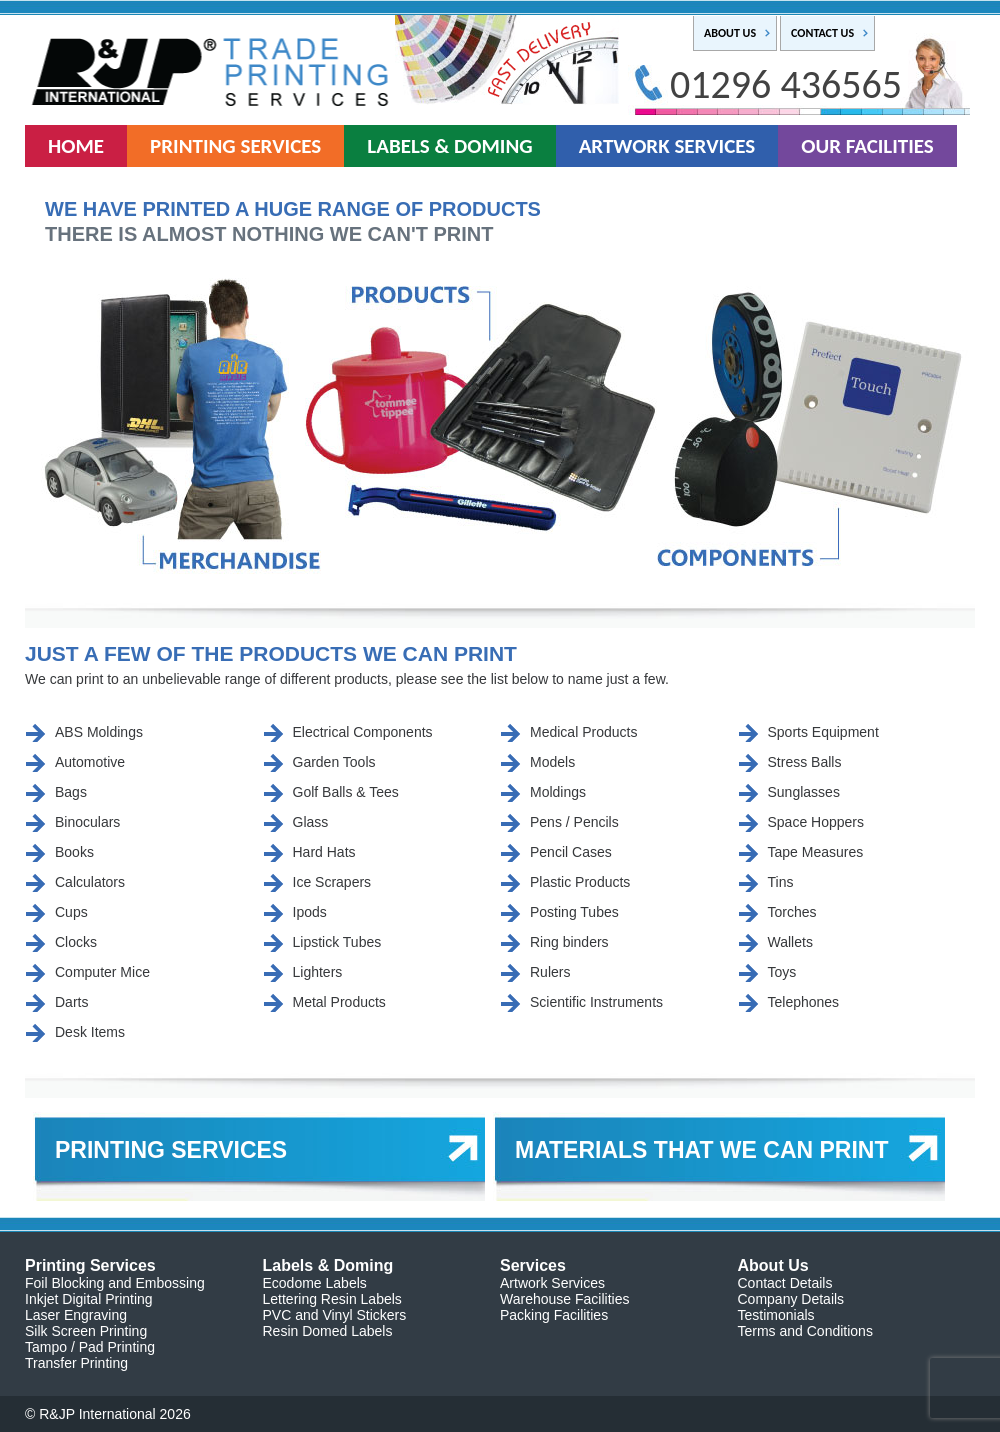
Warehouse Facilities (564, 1299)
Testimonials (776, 1315)
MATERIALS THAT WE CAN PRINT (702, 1150)
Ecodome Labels (315, 1283)
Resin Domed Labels (328, 1331)
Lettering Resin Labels (332, 1299)
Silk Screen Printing (86, 1331)
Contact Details (785, 1283)
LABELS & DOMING (449, 146)
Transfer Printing (76, 1363)
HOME (76, 146)
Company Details (791, 1299)
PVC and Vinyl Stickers (335, 1315)
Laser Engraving (76, 1315)
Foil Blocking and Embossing (115, 1283)
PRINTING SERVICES (235, 146)
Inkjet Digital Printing (89, 1299)
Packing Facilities (554, 1315)
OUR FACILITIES (867, 146)
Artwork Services (552, 1283)
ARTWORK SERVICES (667, 146)
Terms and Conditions (805, 1331)
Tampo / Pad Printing (90, 1347)
